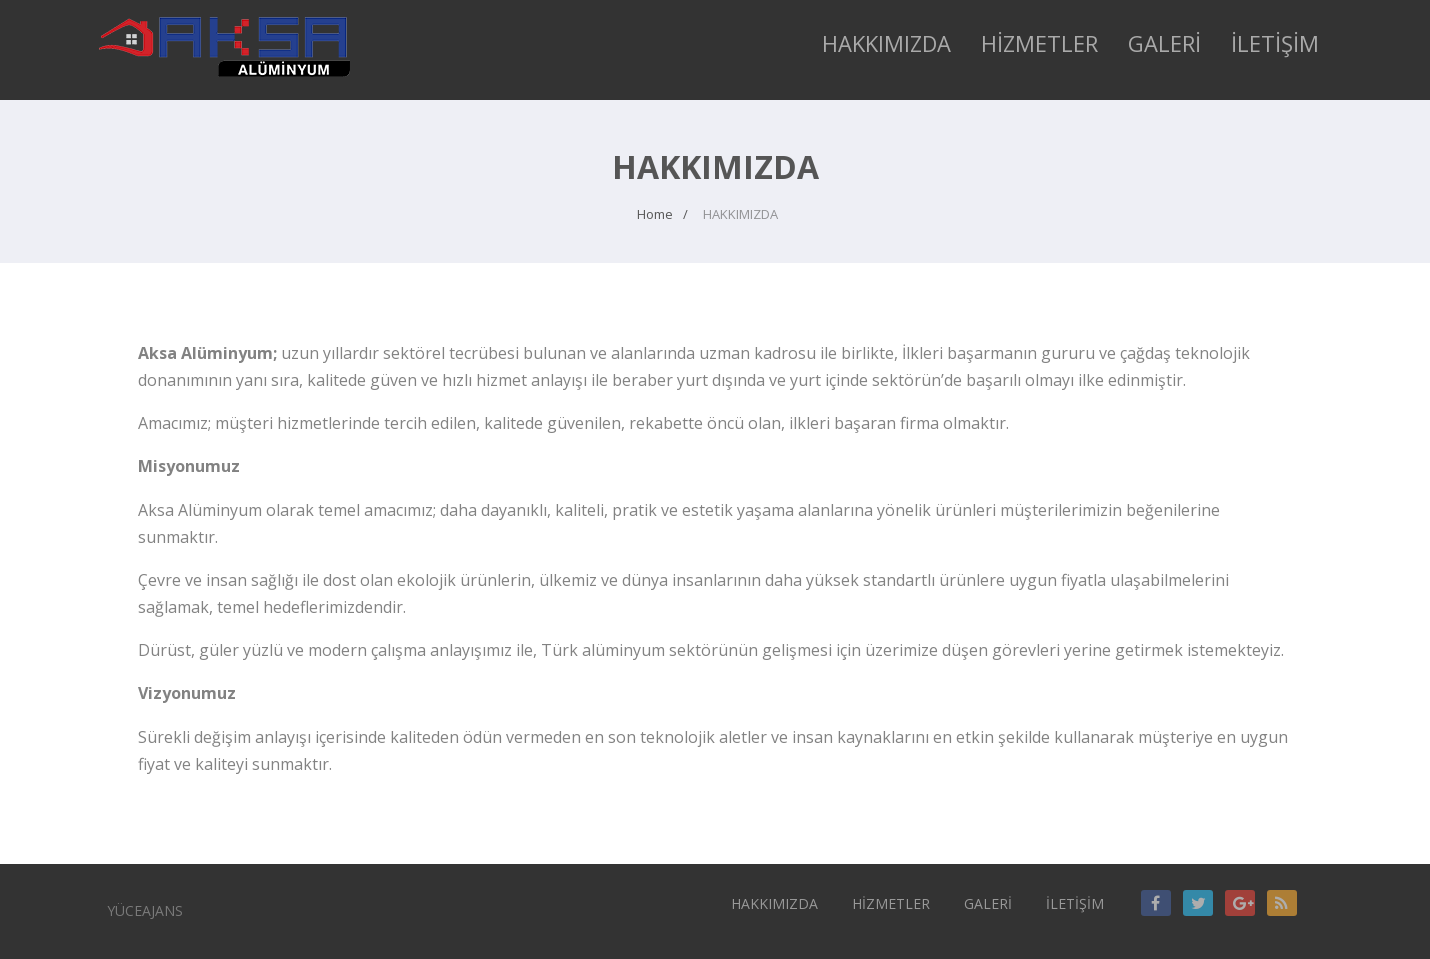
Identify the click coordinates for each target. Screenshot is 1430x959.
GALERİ (1164, 43)
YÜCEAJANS (145, 910)
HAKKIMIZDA (886, 43)
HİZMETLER (1039, 43)
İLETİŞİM (1275, 43)
